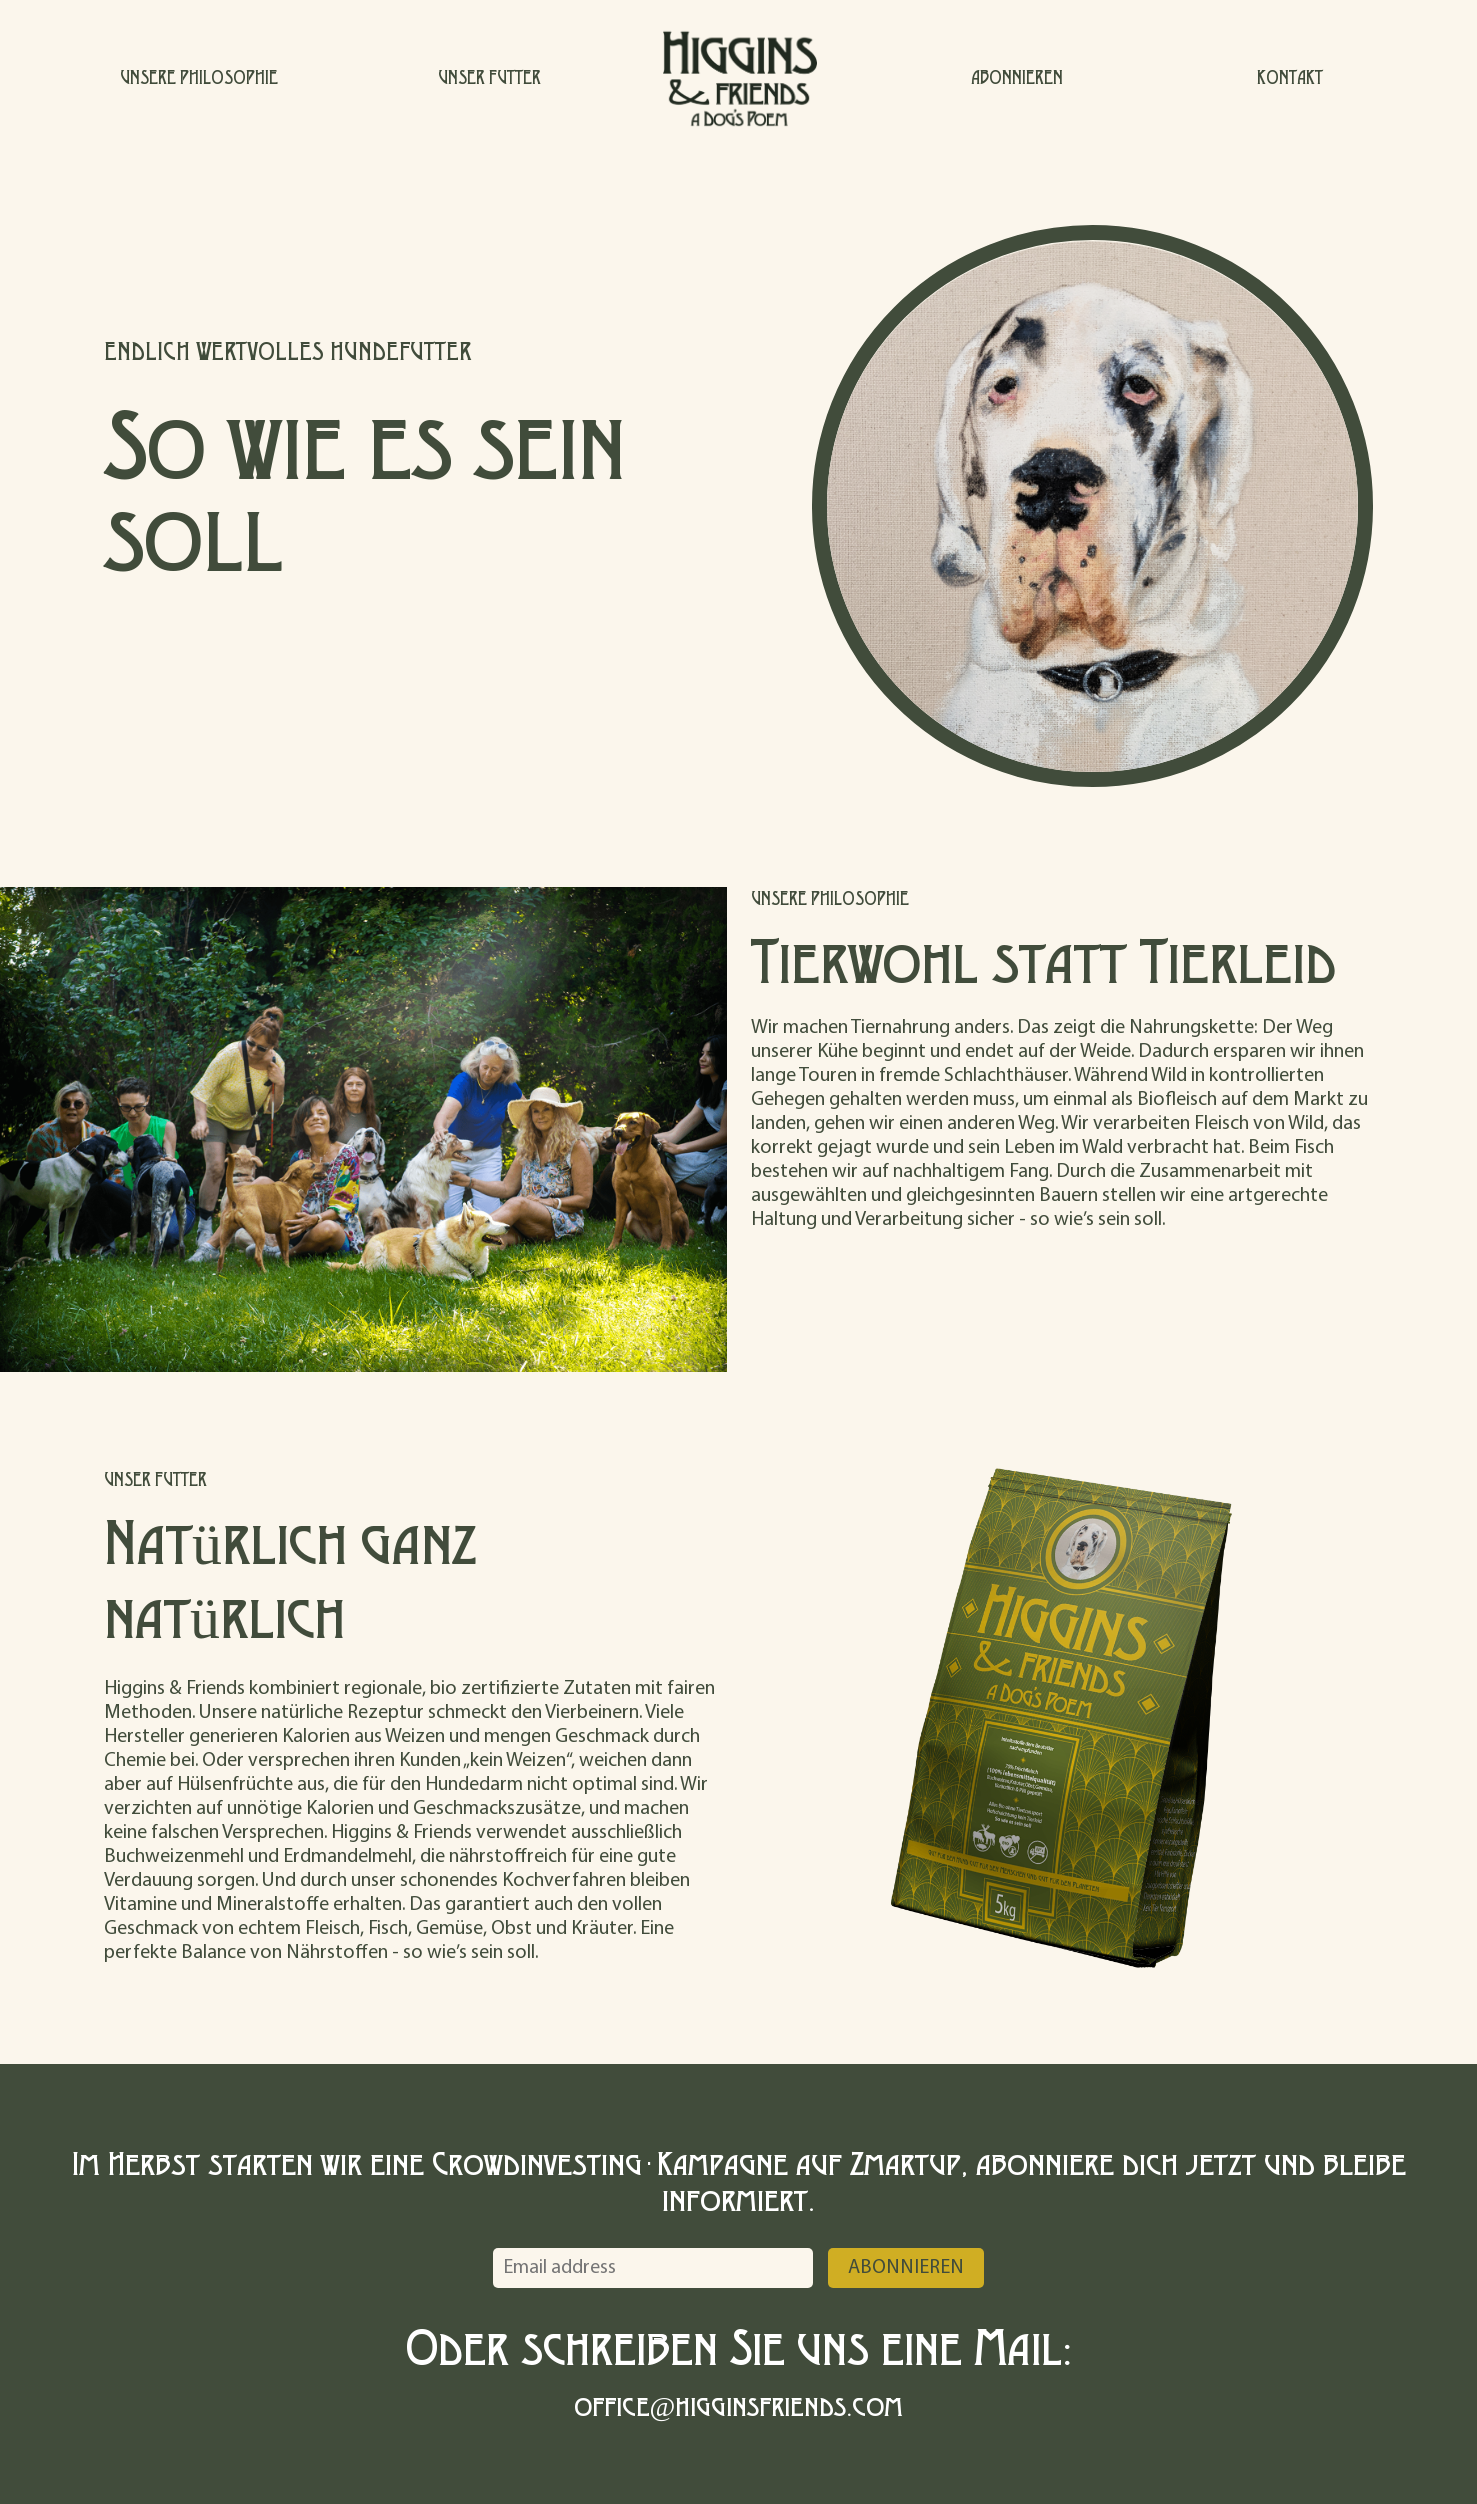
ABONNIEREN (1017, 76)
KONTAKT (1290, 76)
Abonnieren (906, 2268)
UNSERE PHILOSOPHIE (199, 76)
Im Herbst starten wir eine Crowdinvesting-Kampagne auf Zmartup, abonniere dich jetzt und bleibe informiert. (739, 2180)
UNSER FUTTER (489, 76)
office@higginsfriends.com (739, 2404)
